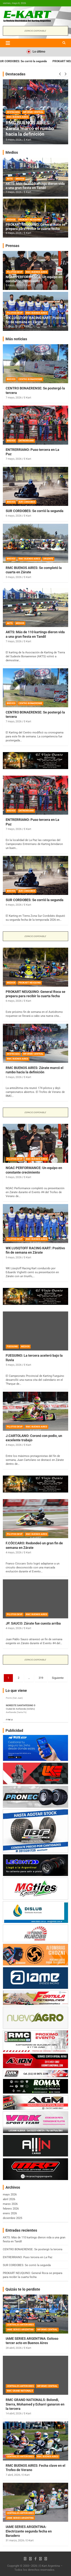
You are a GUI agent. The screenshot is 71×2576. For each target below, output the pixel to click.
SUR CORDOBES (27, 502)
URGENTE (48, 558)
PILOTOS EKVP (15, 272)
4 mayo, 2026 (14, 1444)
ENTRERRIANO (26, 440)
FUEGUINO (12, 1346)
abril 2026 (9, 2199)
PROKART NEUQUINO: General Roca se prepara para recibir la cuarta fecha (35, 227)
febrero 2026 (11, 2208)
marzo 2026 (10, 2204)
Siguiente (58, 1678)
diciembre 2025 (12, 2218)
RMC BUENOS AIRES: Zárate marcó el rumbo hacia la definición (30, 128)
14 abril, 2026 (14, 2413)
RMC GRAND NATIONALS (20, 2390)
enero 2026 (10, 2213)
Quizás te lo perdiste (22, 2289)
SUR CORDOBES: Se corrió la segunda (34, 511)
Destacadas (15, 74)
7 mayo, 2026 (14, 191)
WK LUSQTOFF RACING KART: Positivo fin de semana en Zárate (35, 320)
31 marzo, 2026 (15, 2540)
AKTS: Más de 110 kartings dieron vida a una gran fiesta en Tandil (35, 186)
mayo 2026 (10, 2194)
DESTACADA (13, 112)
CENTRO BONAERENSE (30, 379)
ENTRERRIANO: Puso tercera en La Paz (27, 2257)
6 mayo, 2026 (14, 232)
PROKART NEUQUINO (30, 219)
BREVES (11, 379)
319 (41, 1678)
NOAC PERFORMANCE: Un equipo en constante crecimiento (34, 279)
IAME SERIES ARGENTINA (20, 2329)
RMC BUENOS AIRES (17, 117)
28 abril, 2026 (14, 2347)
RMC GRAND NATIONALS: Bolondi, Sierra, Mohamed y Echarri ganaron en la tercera (35, 2404)
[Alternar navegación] (8, 43)
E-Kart (27, 139)
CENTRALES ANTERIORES (20, 2324)
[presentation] (60, 74)
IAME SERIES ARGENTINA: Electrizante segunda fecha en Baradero (29, 2531)
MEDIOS (20, 178)
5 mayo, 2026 (14, 139)
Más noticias (16, 339)
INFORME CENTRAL (33, 112)
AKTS (9, 178)
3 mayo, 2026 (14, 577)
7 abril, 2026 (13, 2474)
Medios (11, 152)
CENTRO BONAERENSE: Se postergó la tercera (32, 2249)
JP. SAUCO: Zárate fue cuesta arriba (33, 1623)
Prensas (12, 245)
